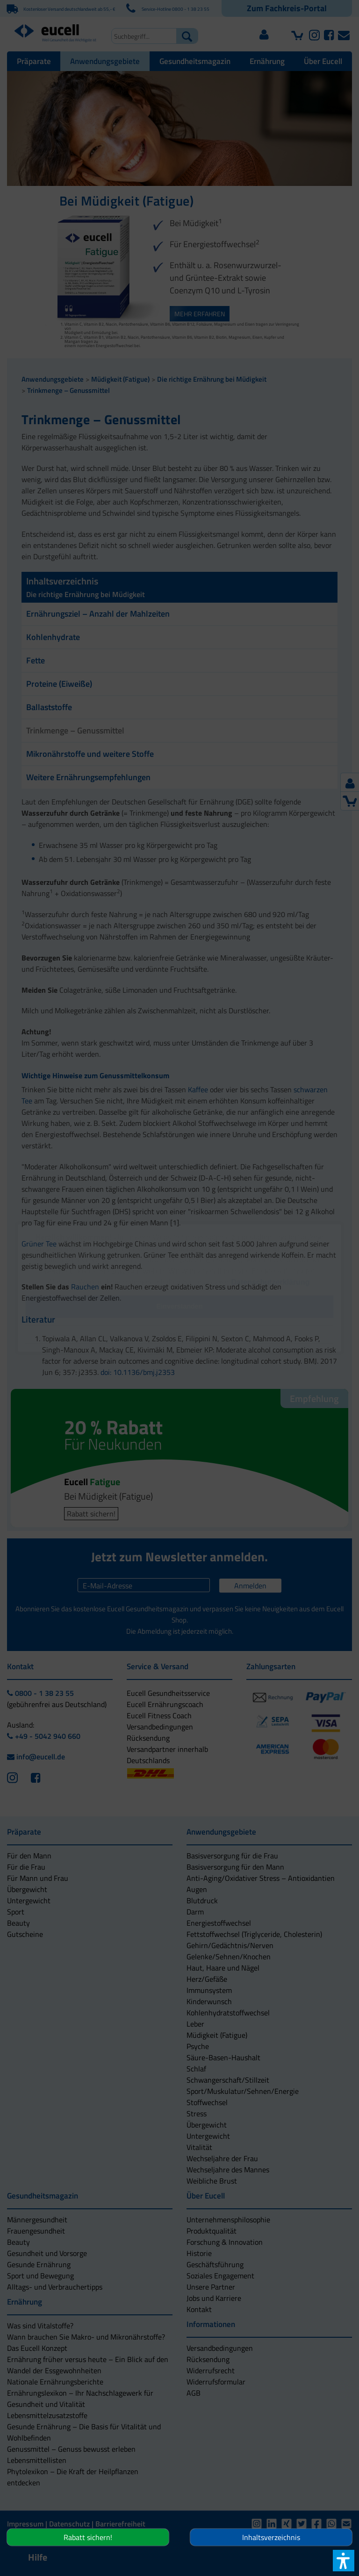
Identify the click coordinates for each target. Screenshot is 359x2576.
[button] (179, 1334)
